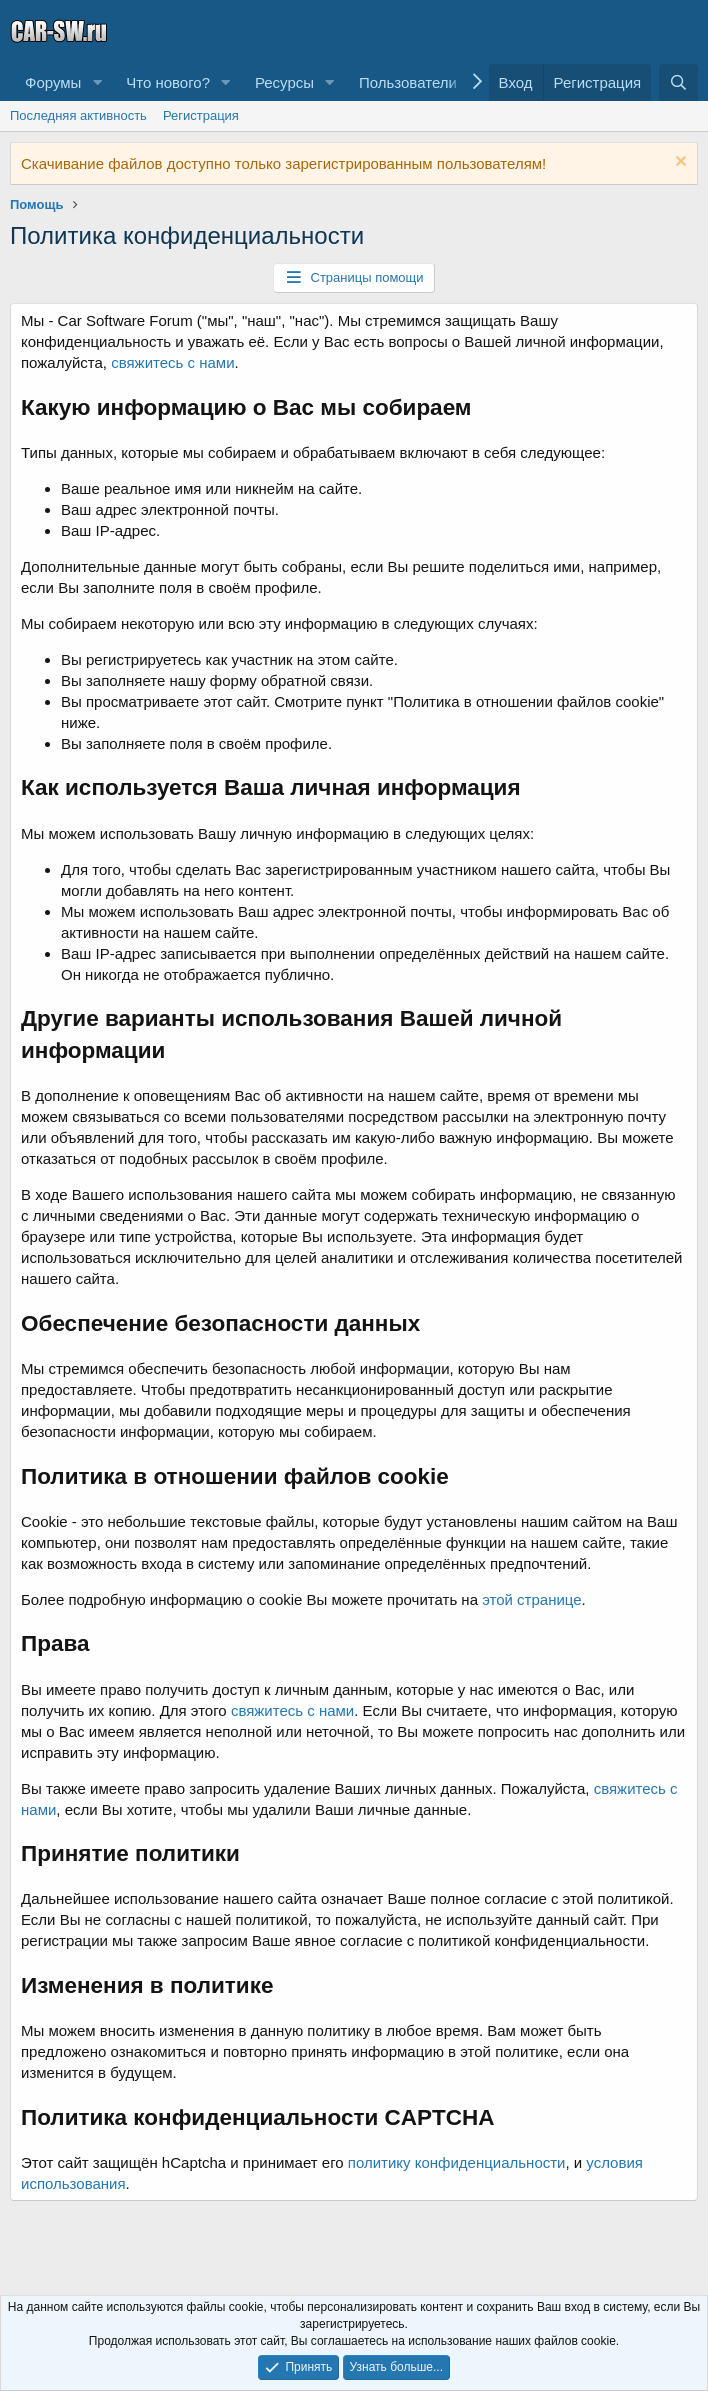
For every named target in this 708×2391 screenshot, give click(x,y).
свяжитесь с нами (172, 362)
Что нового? (168, 82)
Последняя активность (78, 115)
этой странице (531, 1599)
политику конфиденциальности (457, 2162)
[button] (97, 82)
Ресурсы (284, 82)
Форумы (53, 82)
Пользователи (408, 82)
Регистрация (201, 115)
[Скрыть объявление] (678, 163)
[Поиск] (678, 82)
